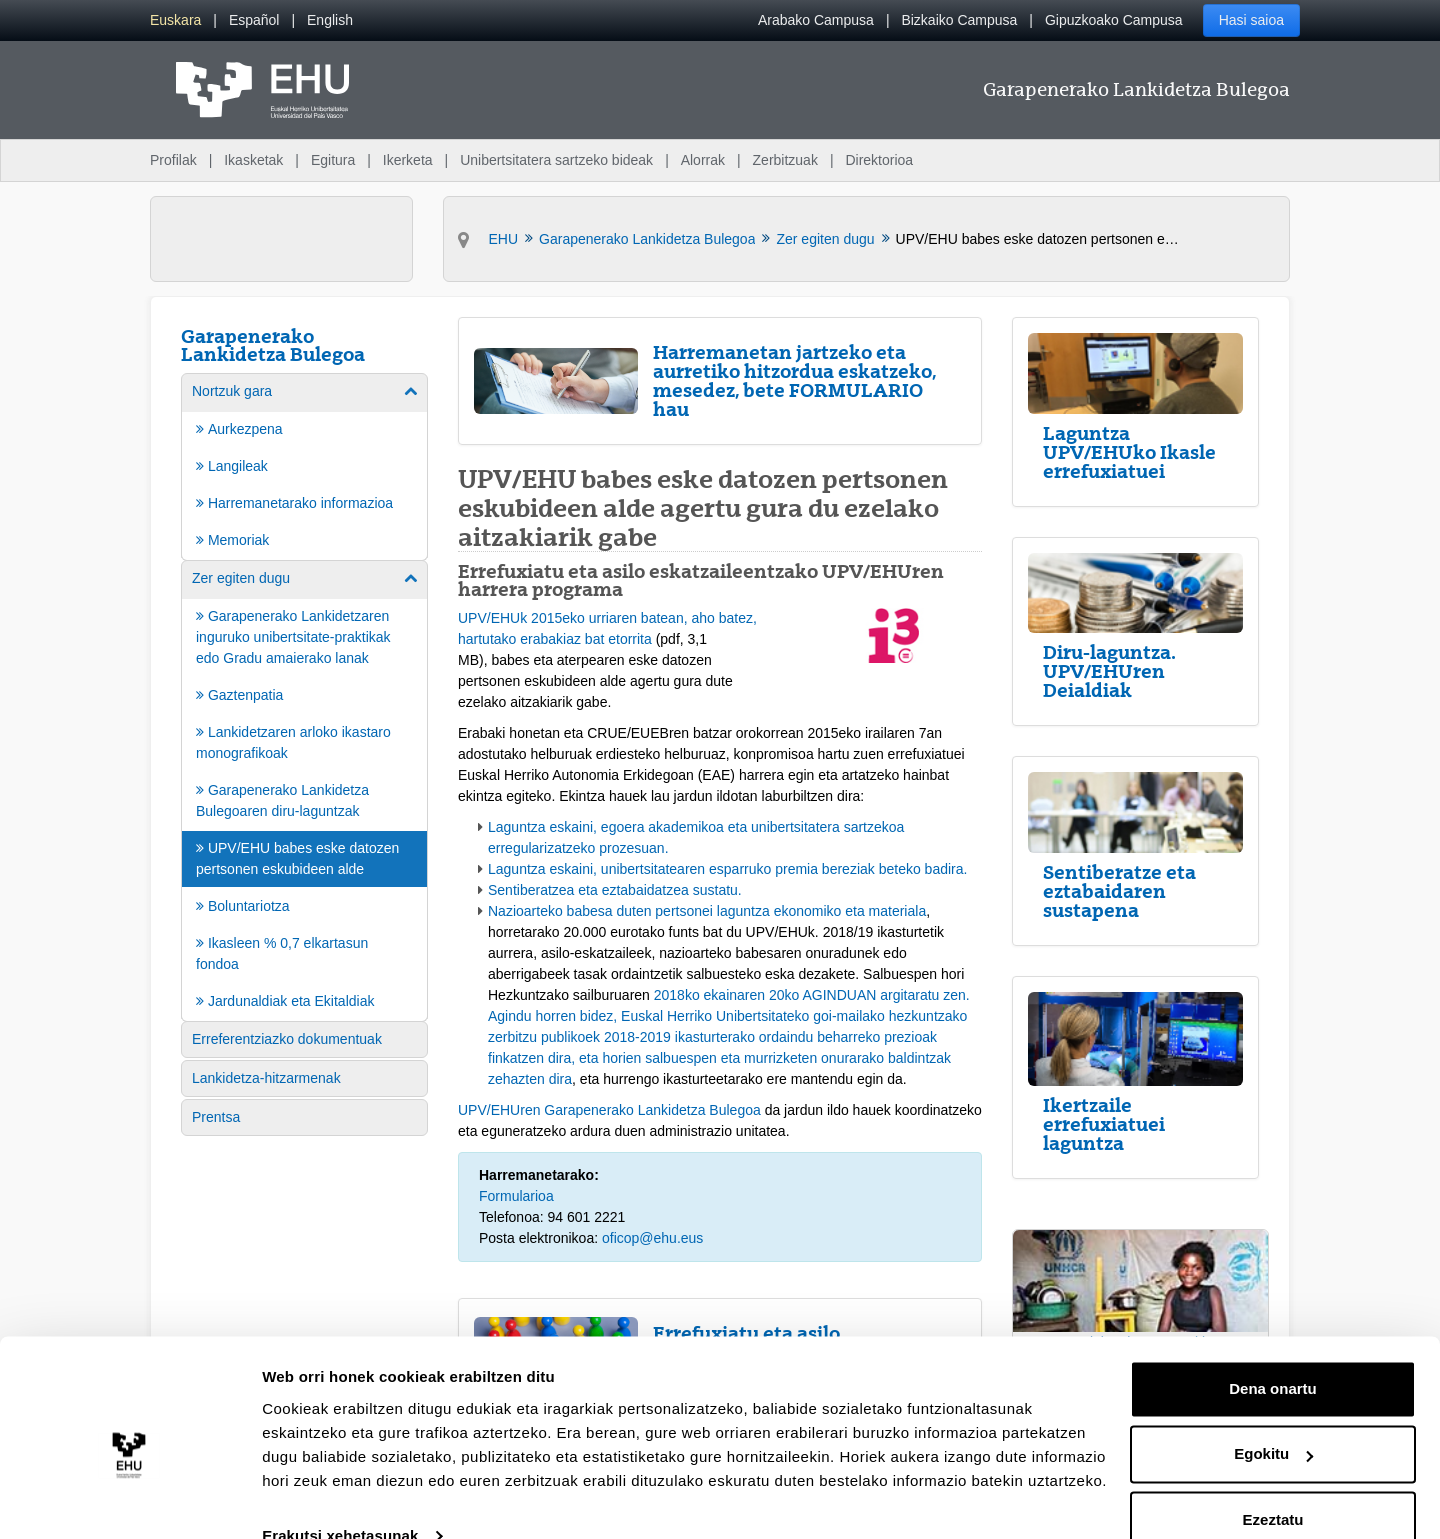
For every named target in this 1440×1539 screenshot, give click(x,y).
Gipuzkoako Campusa (1114, 20)
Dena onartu (1273, 1352)
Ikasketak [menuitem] (253, 160)
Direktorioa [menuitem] (879, 160)
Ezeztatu (1273, 1483)
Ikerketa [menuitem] (408, 160)
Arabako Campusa (816, 20)
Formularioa (516, 1196)
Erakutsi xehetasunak (340, 1499)
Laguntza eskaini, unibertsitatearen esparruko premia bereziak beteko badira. (727, 869)
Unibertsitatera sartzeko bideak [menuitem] (556, 160)
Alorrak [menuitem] (703, 160)
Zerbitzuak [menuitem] (785, 160)
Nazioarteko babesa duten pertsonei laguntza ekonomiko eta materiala (707, 911)
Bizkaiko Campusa (959, 20)
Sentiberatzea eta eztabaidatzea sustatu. (615, 890)
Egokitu (1273, 1417)
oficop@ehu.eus (652, 1238)
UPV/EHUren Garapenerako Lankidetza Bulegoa (609, 1110)
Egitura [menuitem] (333, 160)
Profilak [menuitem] (173, 160)
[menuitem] (175, 20)
